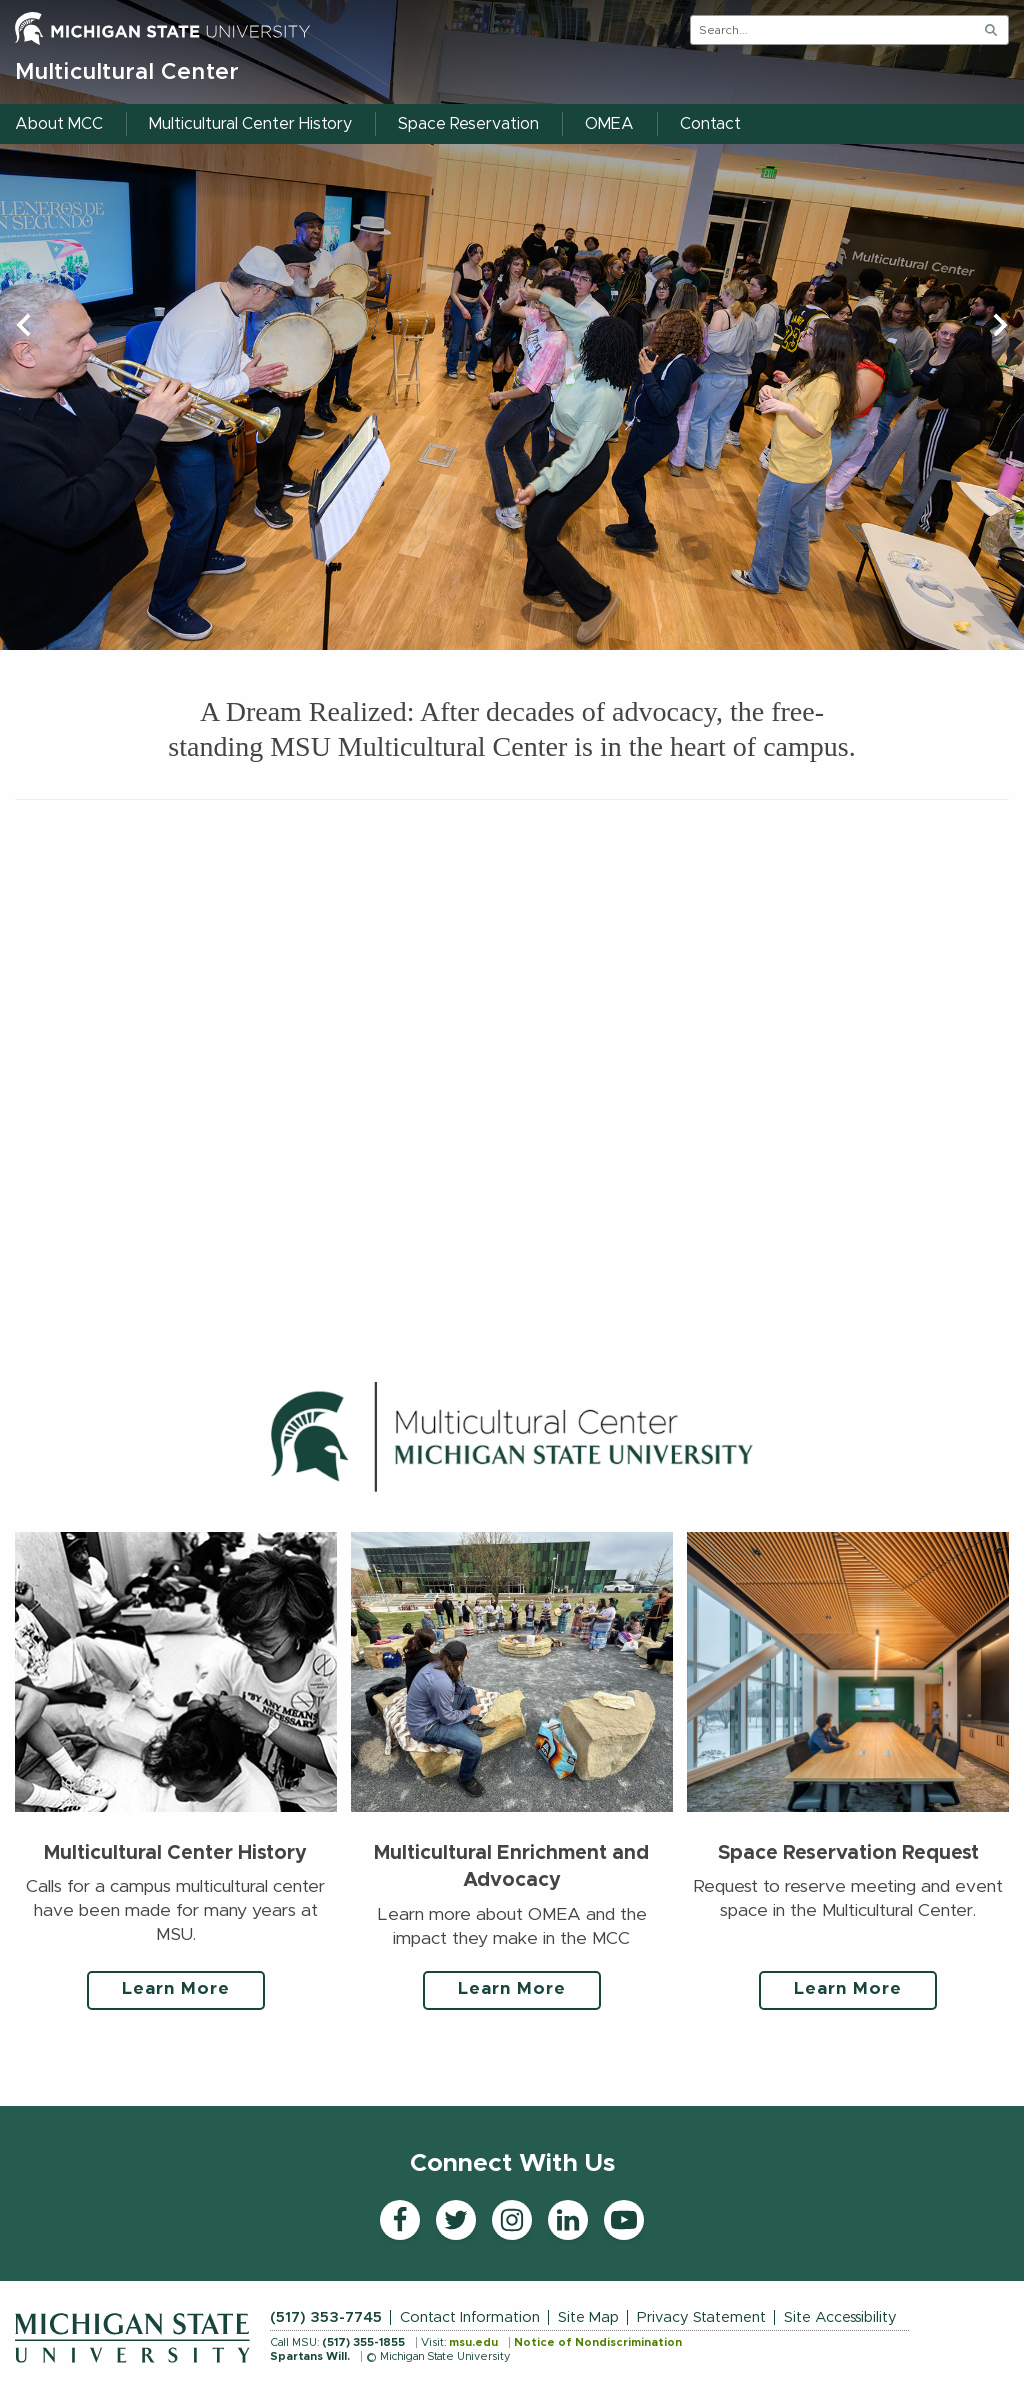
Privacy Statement (701, 2317)
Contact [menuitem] (710, 124)
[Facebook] (400, 2220)
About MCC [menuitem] (59, 124)
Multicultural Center (127, 72)
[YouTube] (624, 2220)
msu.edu (473, 2342)
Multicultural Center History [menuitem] (250, 124)
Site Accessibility (840, 2317)
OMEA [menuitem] (609, 124)
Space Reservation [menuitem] (468, 124)
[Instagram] (512, 2220)
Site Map (588, 2317)
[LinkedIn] (568, 2220)
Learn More (176, 1989)
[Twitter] (456, 2220)
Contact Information (470, 2317)
